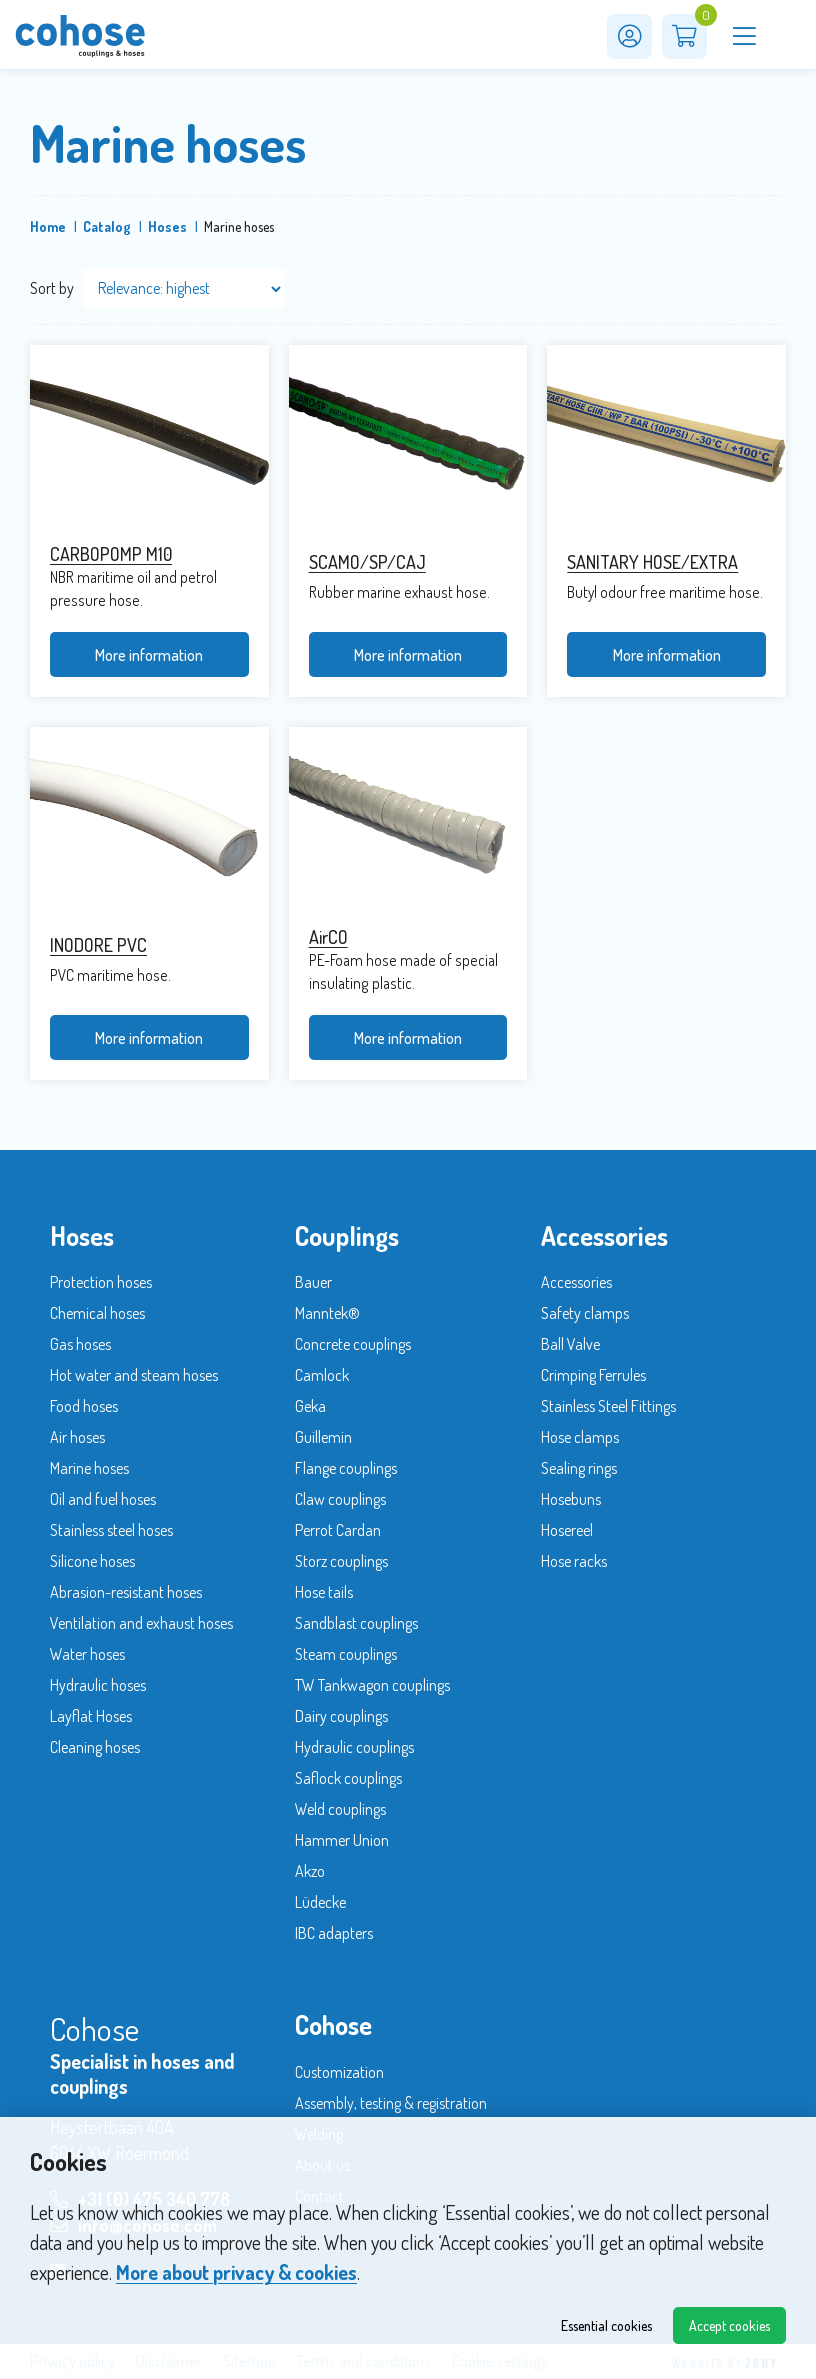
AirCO (328, 937)
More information (149, 654)
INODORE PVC (98, 945)
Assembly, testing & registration (391, 2103)
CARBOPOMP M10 (111, 554)
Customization (339, 2072)
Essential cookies (606, 2325)
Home (48, 226)
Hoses (167, 226)
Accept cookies (729, 2325)
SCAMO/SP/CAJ (367, 562)
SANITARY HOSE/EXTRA (652, 562)
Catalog (107, 226)
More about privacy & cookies (236, 2272)
